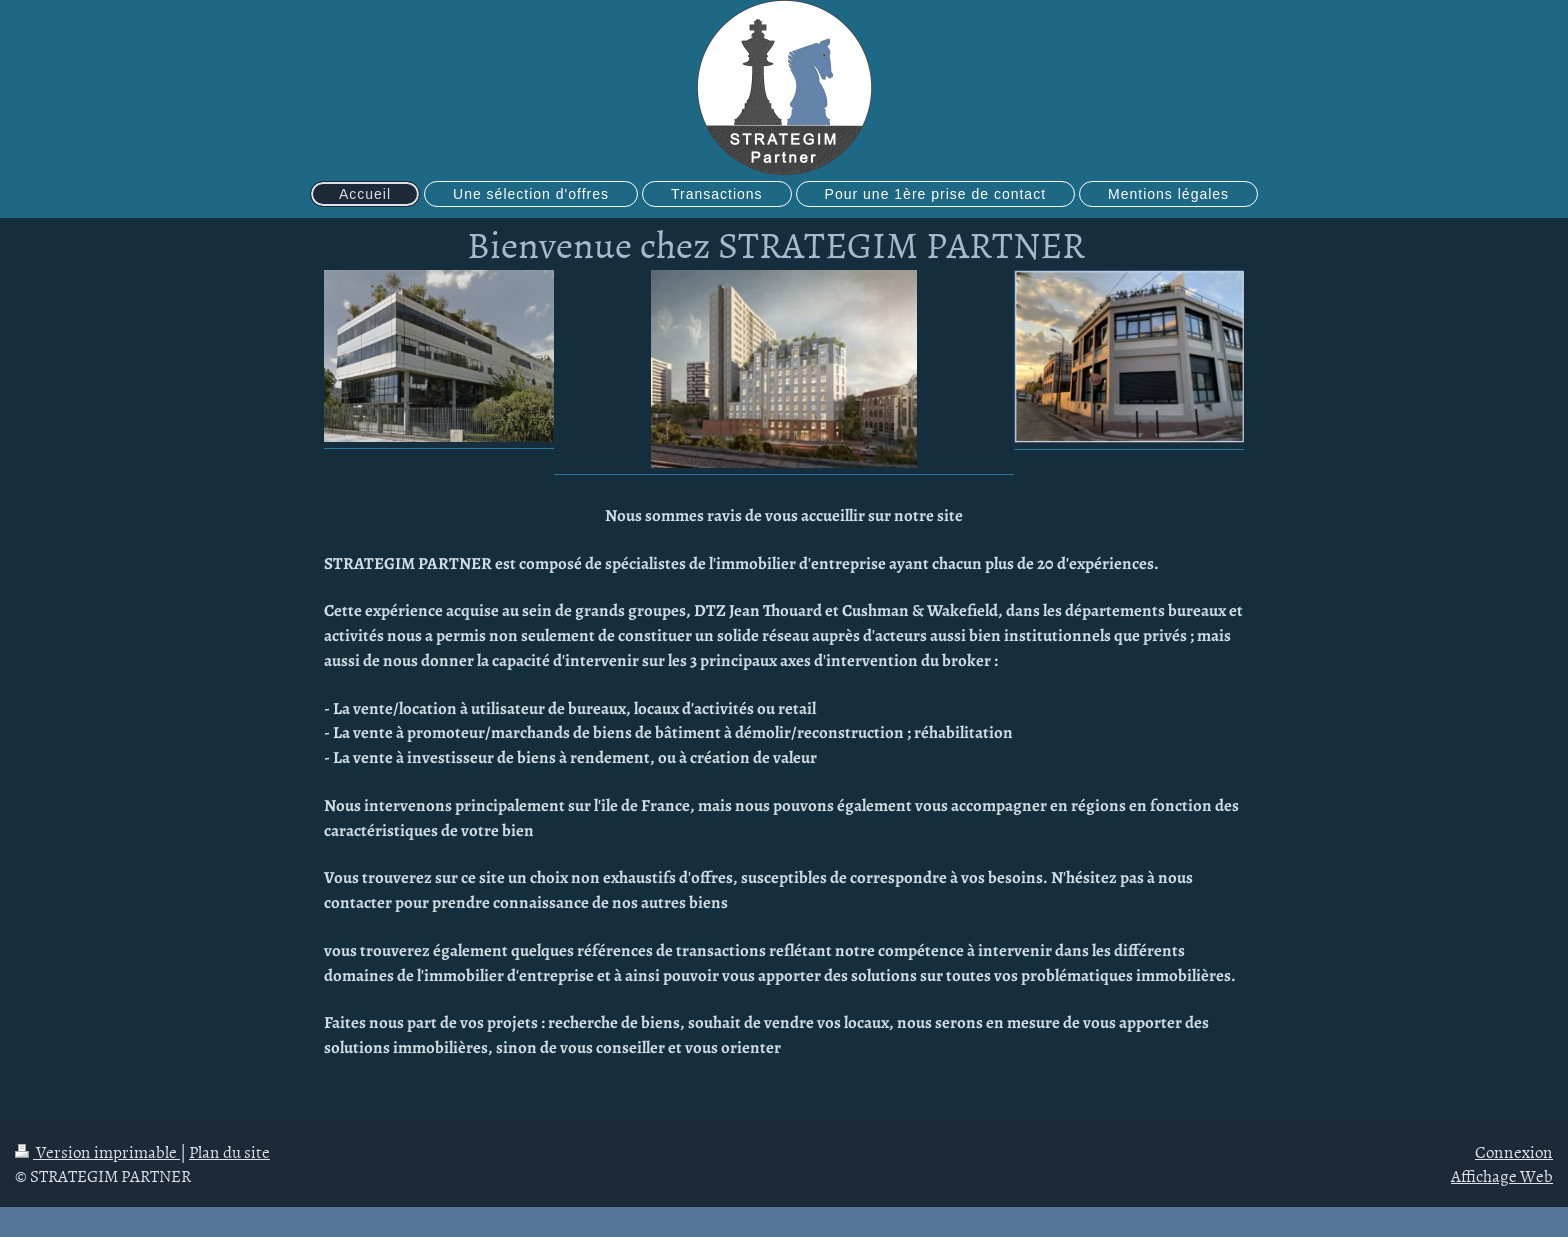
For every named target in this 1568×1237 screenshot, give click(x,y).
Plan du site (229, 1151)
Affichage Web (1502, 1175)
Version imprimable (97, 1151)
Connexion (1514, 1151)
